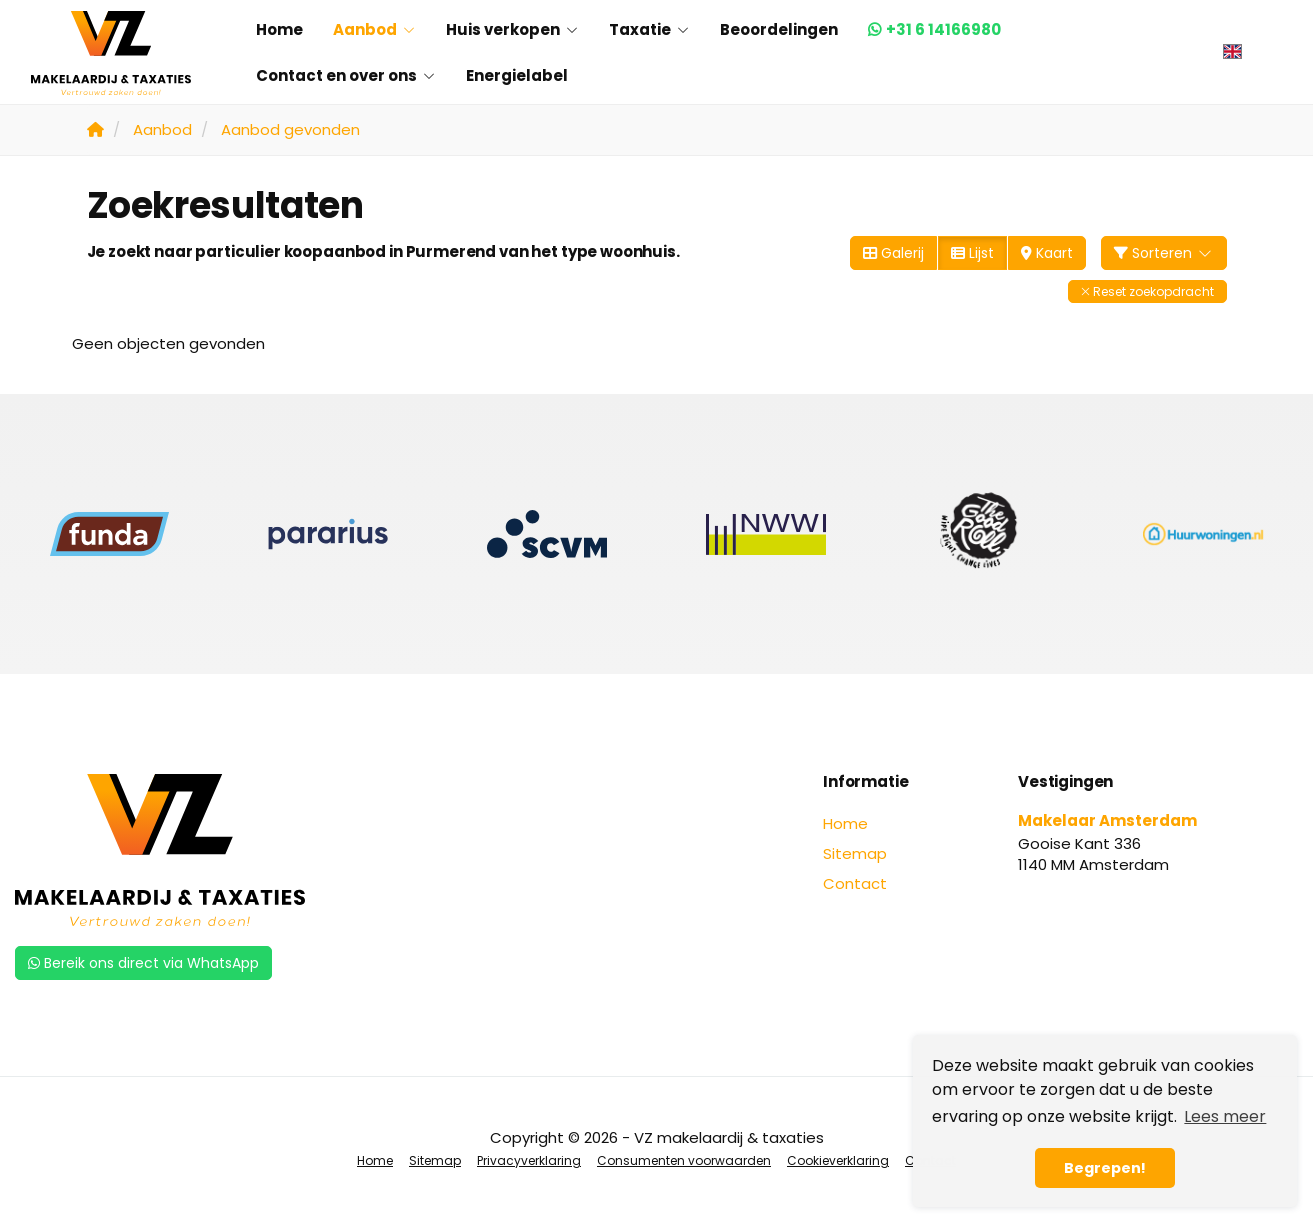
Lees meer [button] (1225, 1116)
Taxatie (649, 29)
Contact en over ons (346, 75)
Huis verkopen (512, 29)
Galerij (893, 253)
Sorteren (1164, 253)
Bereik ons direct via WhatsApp (143, 963)
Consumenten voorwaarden (684, 1160)
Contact (855, 883)
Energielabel (517, 75)
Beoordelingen (779, 29)
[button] (1147, 291)
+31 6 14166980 (943, 29)
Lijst (972, 253)
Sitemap (855, 853)
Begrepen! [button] (1105, 1168)
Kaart (1047, 253)
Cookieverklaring (838, 1160)
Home (279, 29)
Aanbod (374, 29)
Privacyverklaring (529, 1160)
